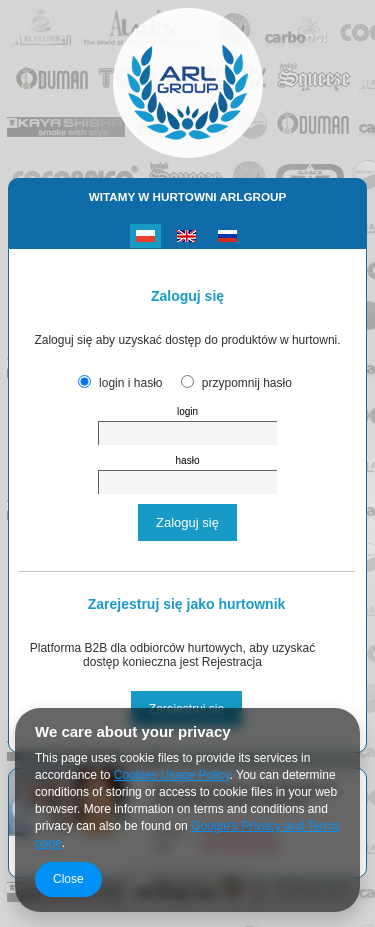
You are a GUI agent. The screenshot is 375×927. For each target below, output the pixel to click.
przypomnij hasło (247, 383)
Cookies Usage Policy (172, 775)
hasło (188, 460)
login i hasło (130, 383)
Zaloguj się (187, 522)
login (187, 411)
